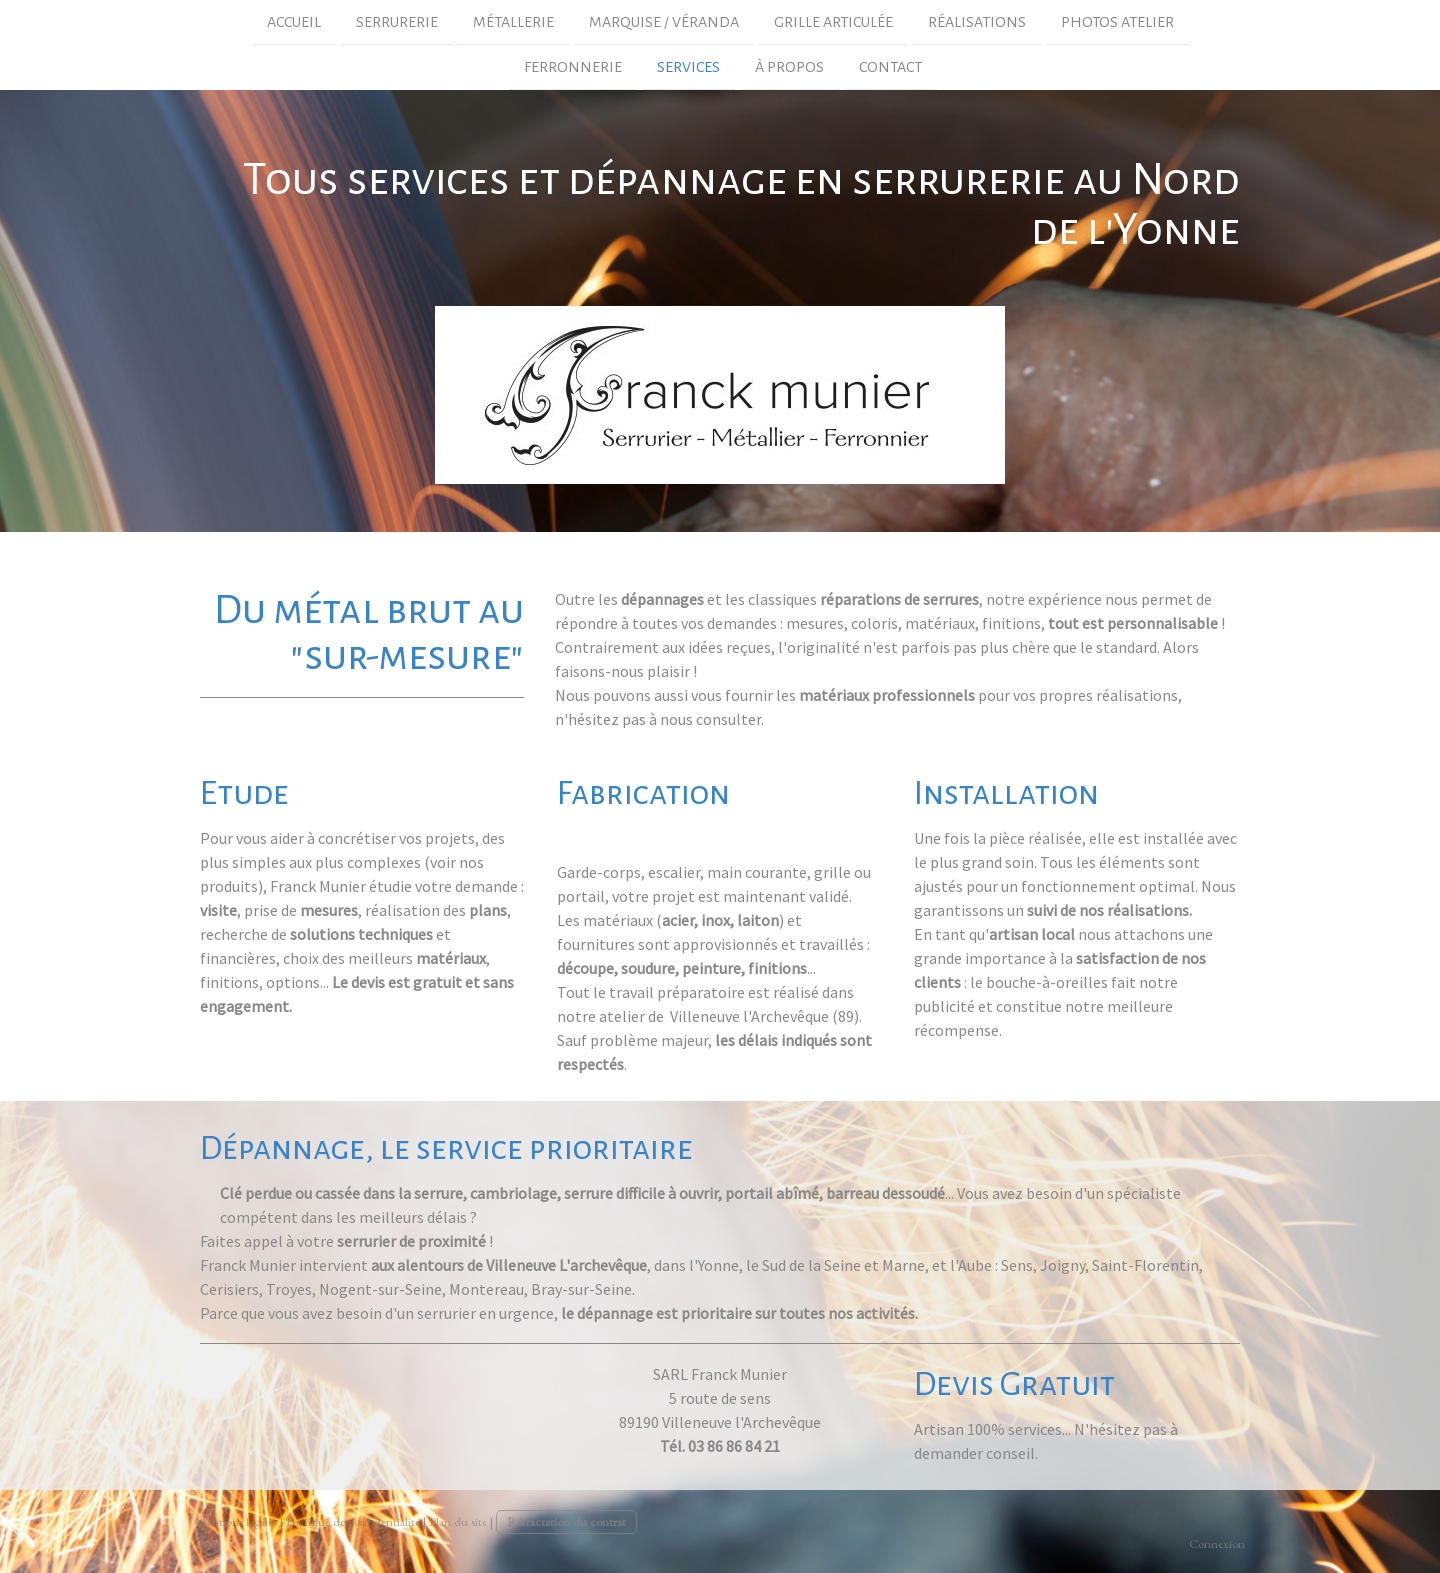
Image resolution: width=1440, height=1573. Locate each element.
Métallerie (513, 22)
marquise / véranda (664, 22)
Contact (890, 69)
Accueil (294, 22)
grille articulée (833, 22)
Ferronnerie (573, 69)
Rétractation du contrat (566, 1521)
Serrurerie (397, 22)
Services (688, 69)
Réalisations (977, 22)
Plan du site (458, 1521)
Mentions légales (236, 1521)
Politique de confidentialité (353, 1521)
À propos (789, 69)
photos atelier (1117, 22)
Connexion (1217, 1543)
